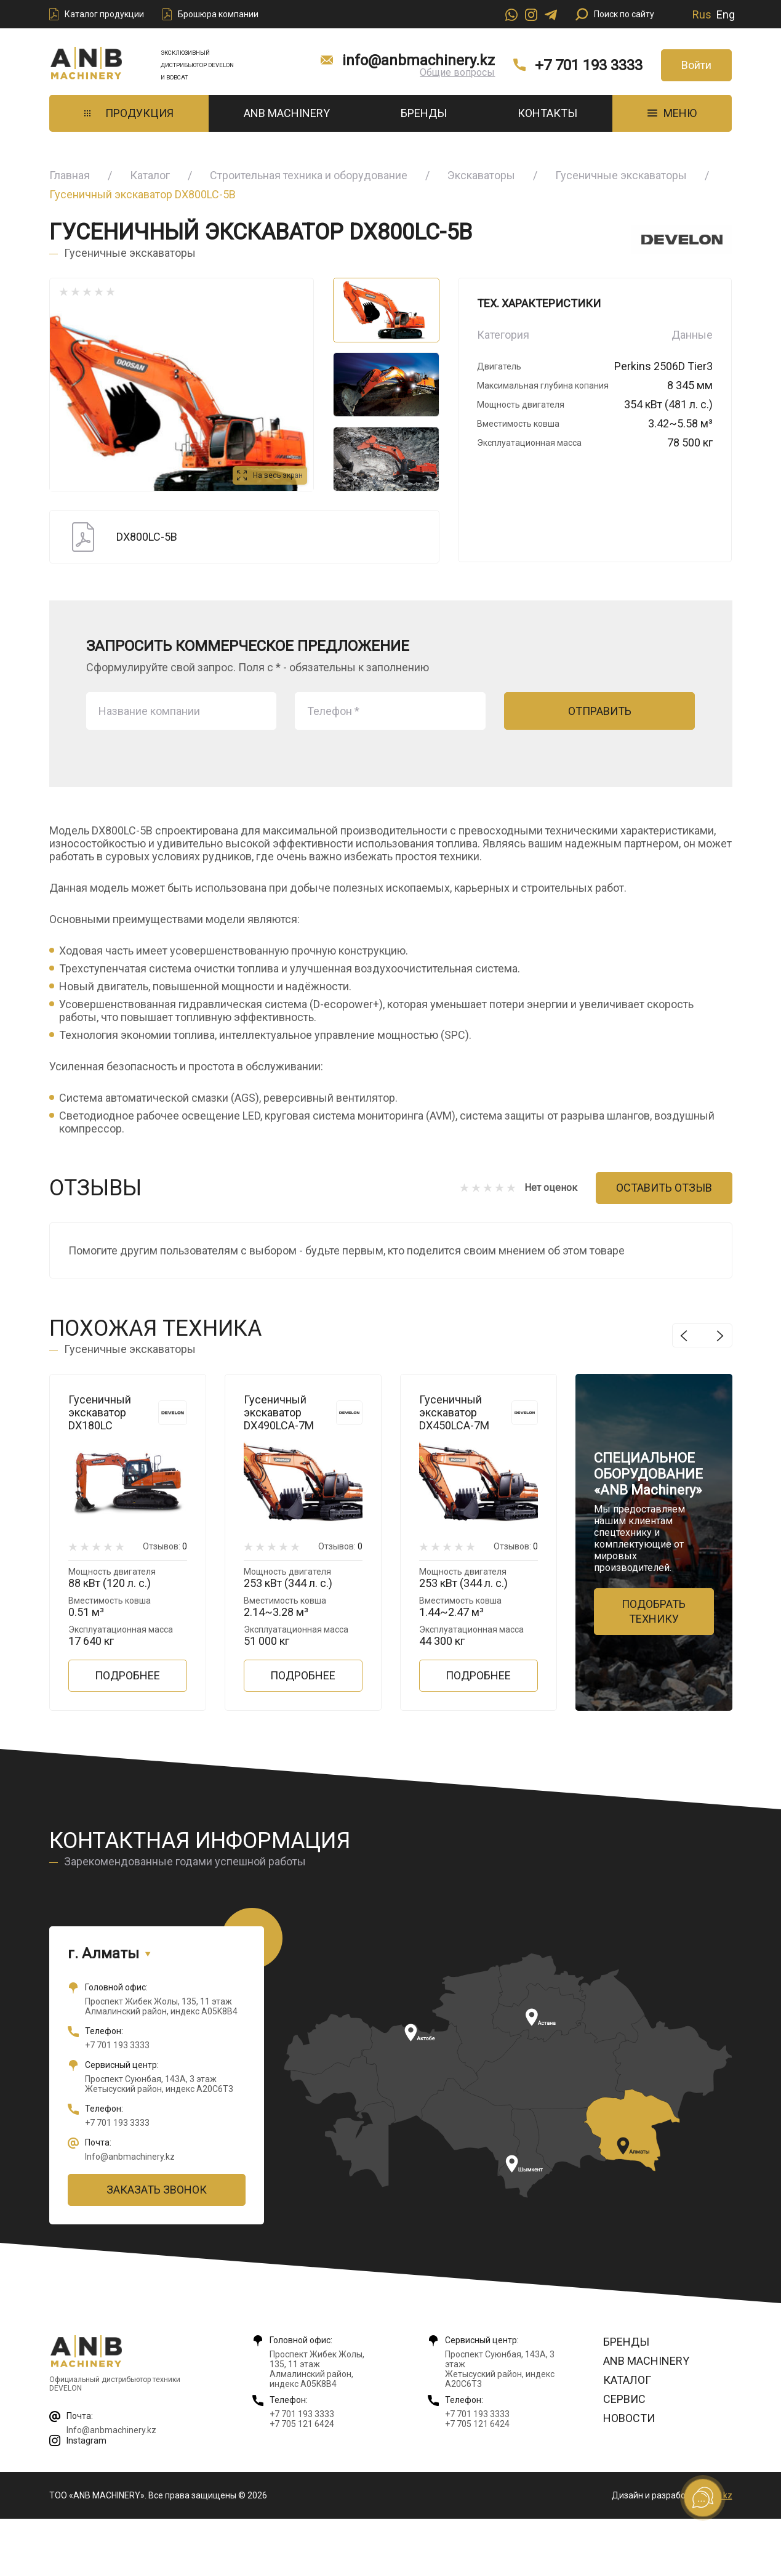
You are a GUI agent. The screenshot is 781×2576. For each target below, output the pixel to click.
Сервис (624, 2398)
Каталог (150, 175)
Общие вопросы (457, 72)
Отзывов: (165, 1546)
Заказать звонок (156, 2189)
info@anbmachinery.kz (418, 60)
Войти (696, 65)
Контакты (547, 113)
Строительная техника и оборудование (308, 175)
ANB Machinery (287, 113)
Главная (69, 175)
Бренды (424, 113)
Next (720, 1335)
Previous (684, 1335)
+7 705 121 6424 (302, 2424)
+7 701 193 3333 (589, 65)
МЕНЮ (672, 113)
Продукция (129, 113)
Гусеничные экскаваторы (621, 175)
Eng (725, 14)
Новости (629, 2418)
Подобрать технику (654, 1611)
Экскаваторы (481, 175)
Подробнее (127, 1675)
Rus (701, 14)
